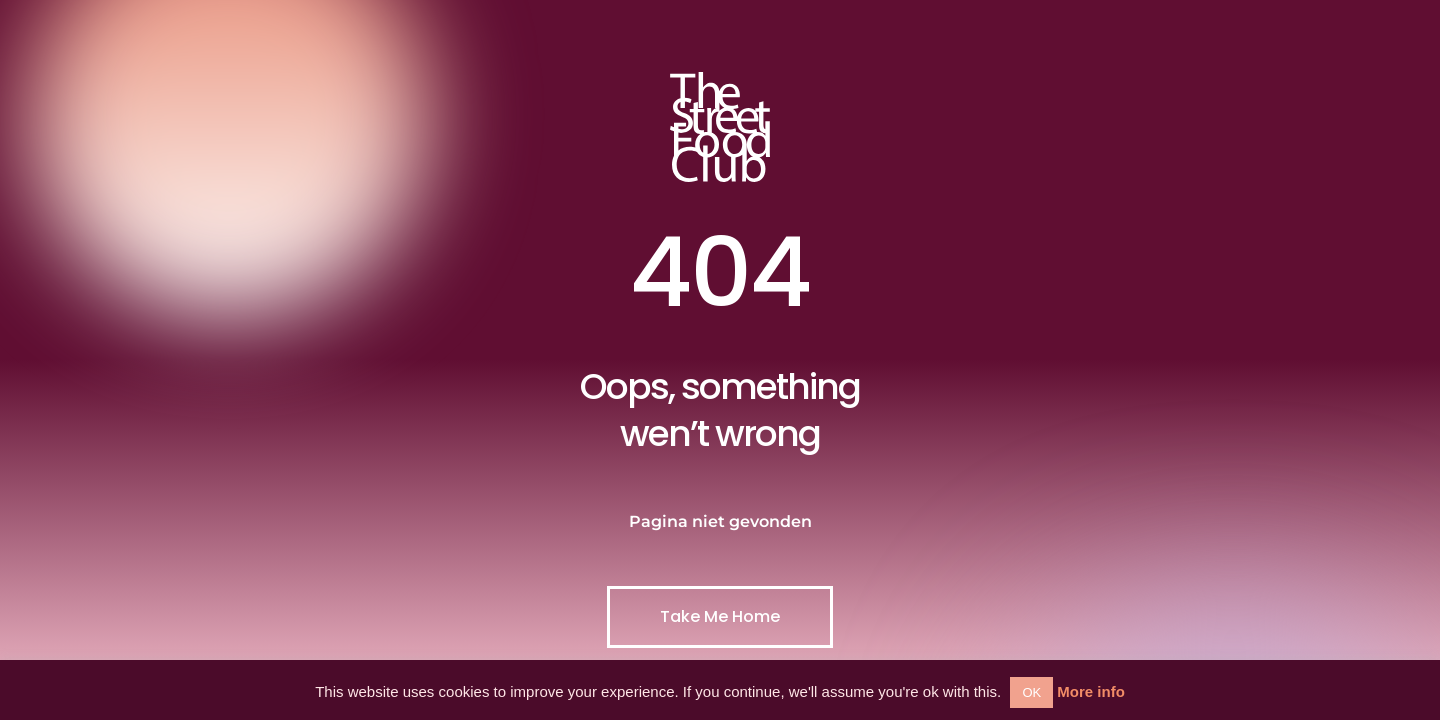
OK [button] (1031, 692)
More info (1091, 691)
